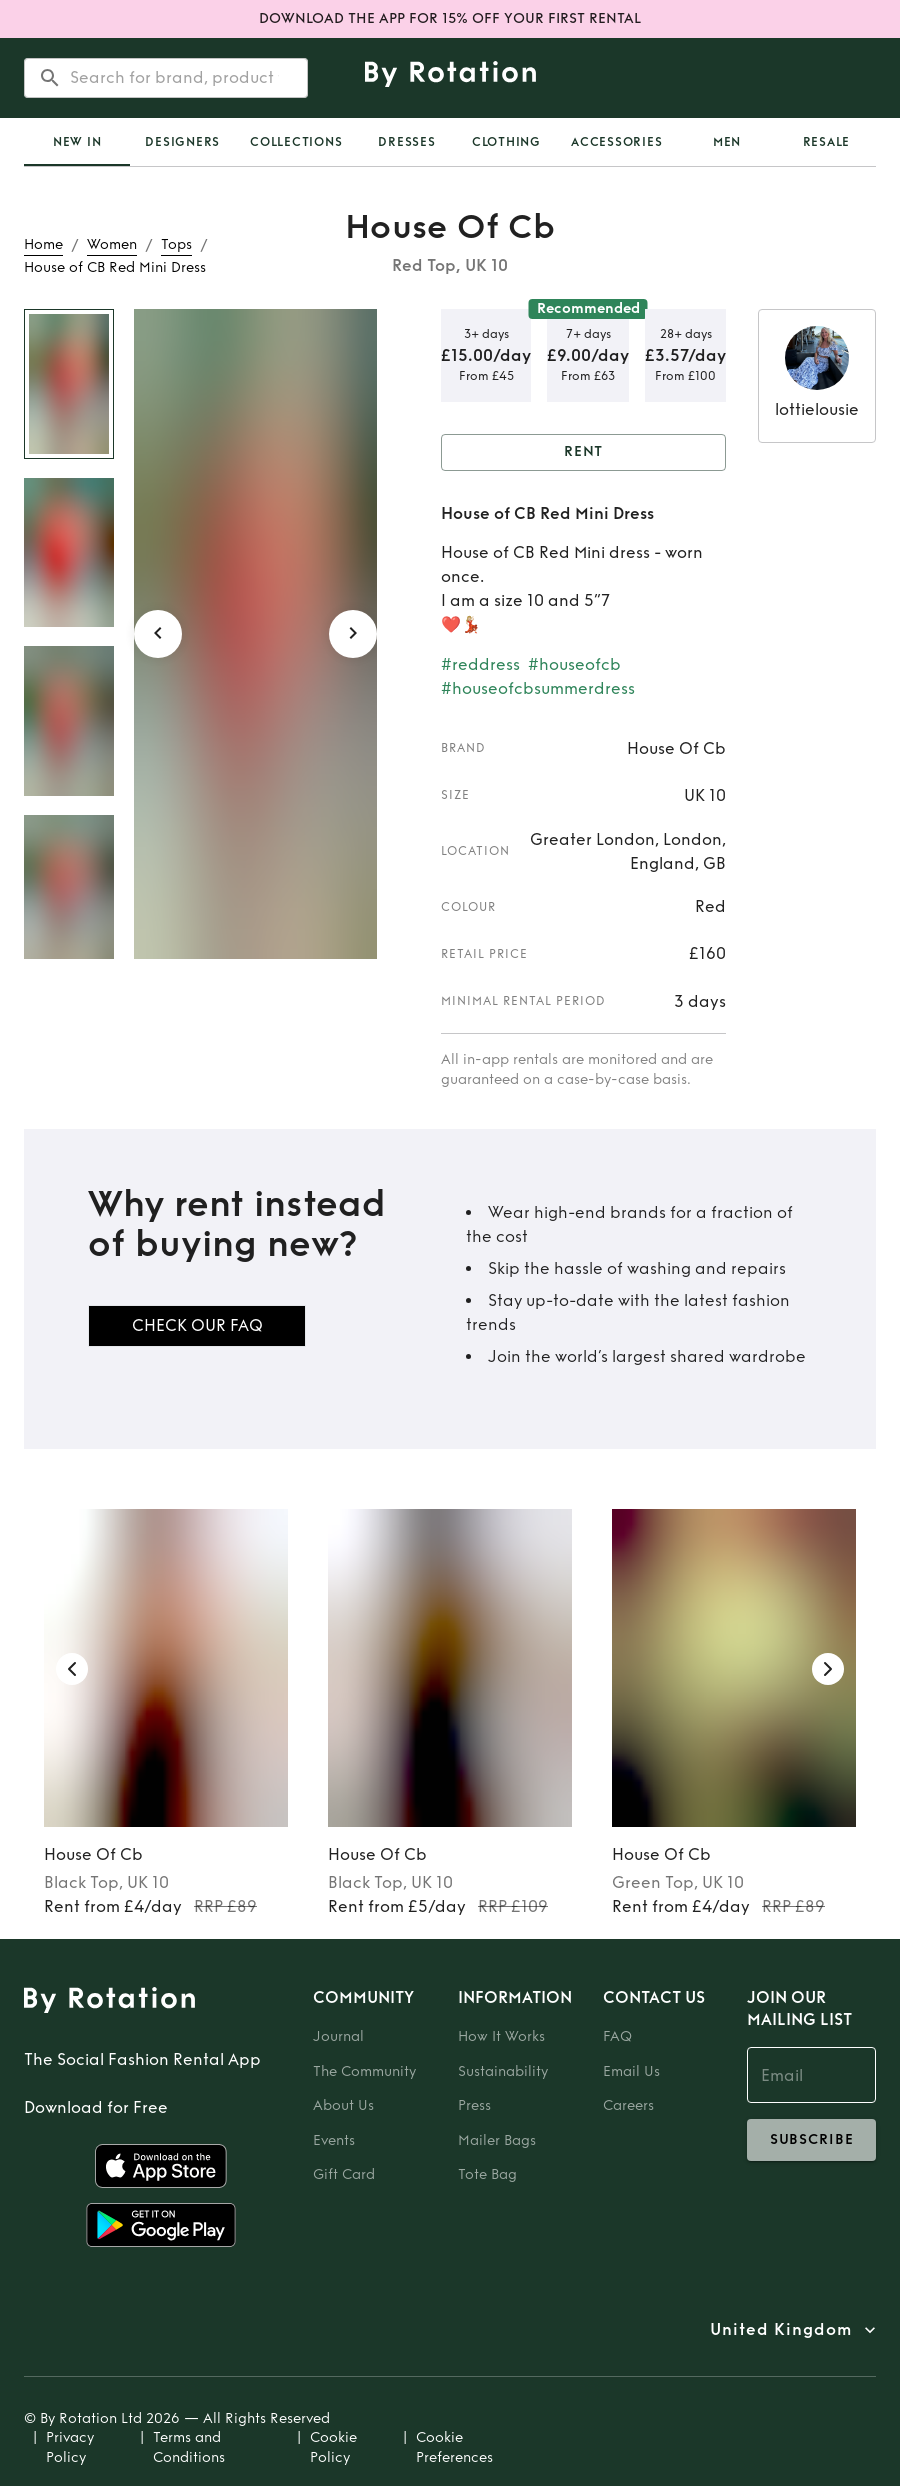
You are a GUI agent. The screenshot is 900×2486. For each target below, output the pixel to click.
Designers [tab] (182, 142)
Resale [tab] (827, 142)
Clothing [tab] (506, 142)
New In (77, 142)
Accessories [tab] (616, 142)
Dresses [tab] (406, 142)
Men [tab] (727, 142)
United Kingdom (781, 2330)
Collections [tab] (296, 142)
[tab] (77, 142)
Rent (583, 452)
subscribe (811, 2140)
